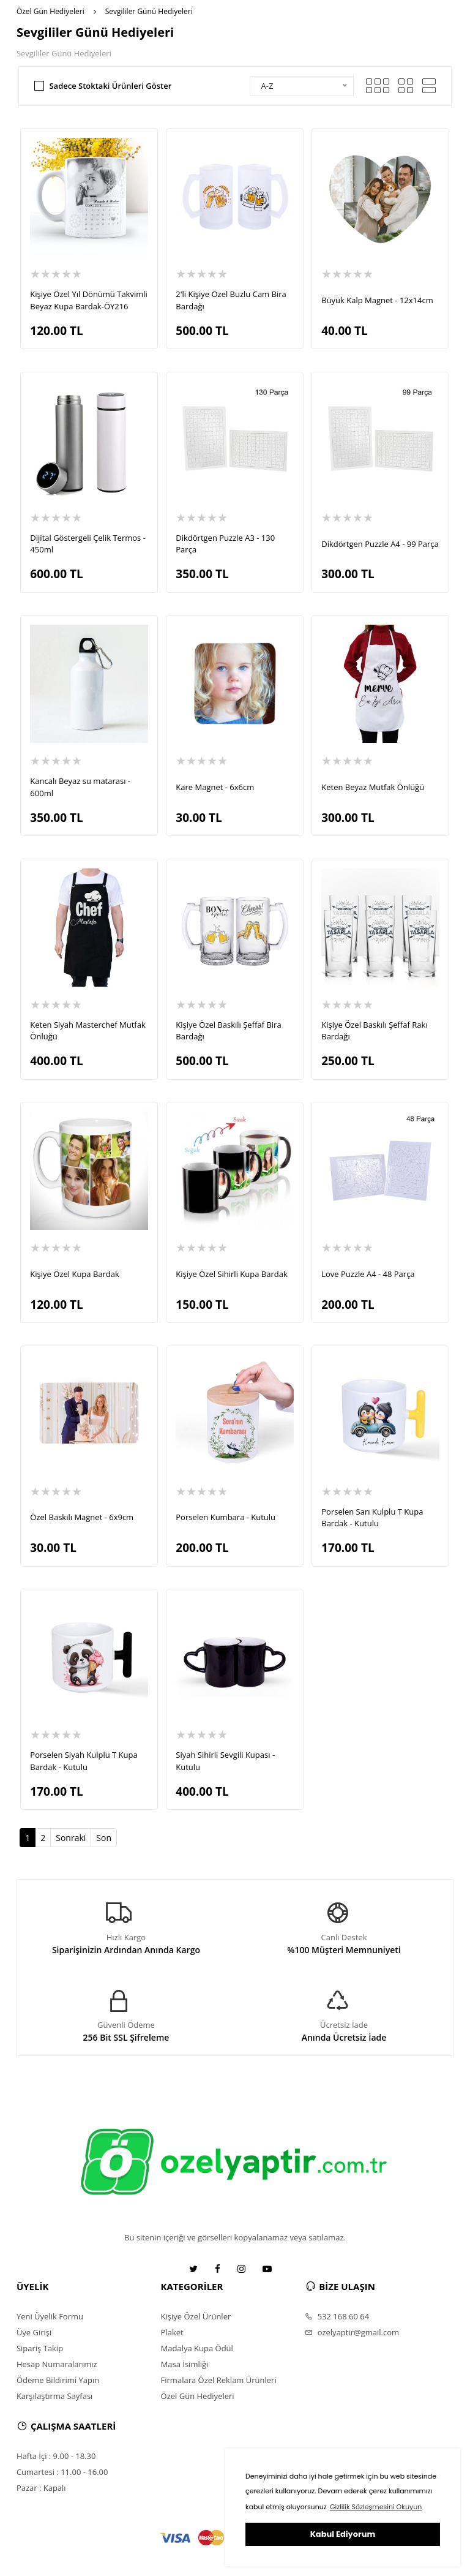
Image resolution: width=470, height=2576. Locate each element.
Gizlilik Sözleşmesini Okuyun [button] (376, 2507)
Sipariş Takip (40, 2348)
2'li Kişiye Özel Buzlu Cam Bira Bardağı (231, 300)
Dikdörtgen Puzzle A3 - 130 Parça (225, 543)
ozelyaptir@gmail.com (352, 2332)
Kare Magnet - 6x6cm (215, 787)
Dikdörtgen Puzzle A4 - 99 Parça (380, 543)
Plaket (172, 2332)
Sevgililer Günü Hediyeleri (149, 11)
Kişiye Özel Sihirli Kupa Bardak (231, 1273)
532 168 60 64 (337, 2316)
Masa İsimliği (185, 2364)
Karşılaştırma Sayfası (54, 2396)
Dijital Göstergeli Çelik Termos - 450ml (87, 543)
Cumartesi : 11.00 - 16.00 (62, 2472)
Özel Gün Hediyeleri (50, 11)
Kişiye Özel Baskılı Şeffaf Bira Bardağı (228, 1030)
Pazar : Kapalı (41, 2488)
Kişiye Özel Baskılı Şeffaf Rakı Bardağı (374, 1030)
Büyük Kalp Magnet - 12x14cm (377, 300)
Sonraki (71, 1837)
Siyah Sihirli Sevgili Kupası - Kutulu (225, 1760)
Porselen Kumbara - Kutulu (225, 1517)
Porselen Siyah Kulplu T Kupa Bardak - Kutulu (83, 1760)
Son (103, 1837)
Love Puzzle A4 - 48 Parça (367, 1273)
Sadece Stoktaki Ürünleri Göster (110, 85)
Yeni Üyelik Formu (50, 2316)
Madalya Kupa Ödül (197, 2348)
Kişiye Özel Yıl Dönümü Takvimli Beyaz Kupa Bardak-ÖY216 (88, 300)
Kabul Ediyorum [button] (342, 2534)
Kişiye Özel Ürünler (196, 2316)
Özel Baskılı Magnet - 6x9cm (81, 1517)
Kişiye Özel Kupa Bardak (74, 1273)
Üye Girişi (34, 2332)
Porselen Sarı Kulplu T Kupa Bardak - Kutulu (372, 1517)
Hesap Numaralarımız (57, 2364)
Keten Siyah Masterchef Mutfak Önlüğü (87, 1030)
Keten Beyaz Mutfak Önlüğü (372, 787)
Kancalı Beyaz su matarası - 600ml (80, 787)
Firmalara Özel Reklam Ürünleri (219, 2380)
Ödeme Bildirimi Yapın (58, 2380)
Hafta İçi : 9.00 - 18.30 (56, 2456)
